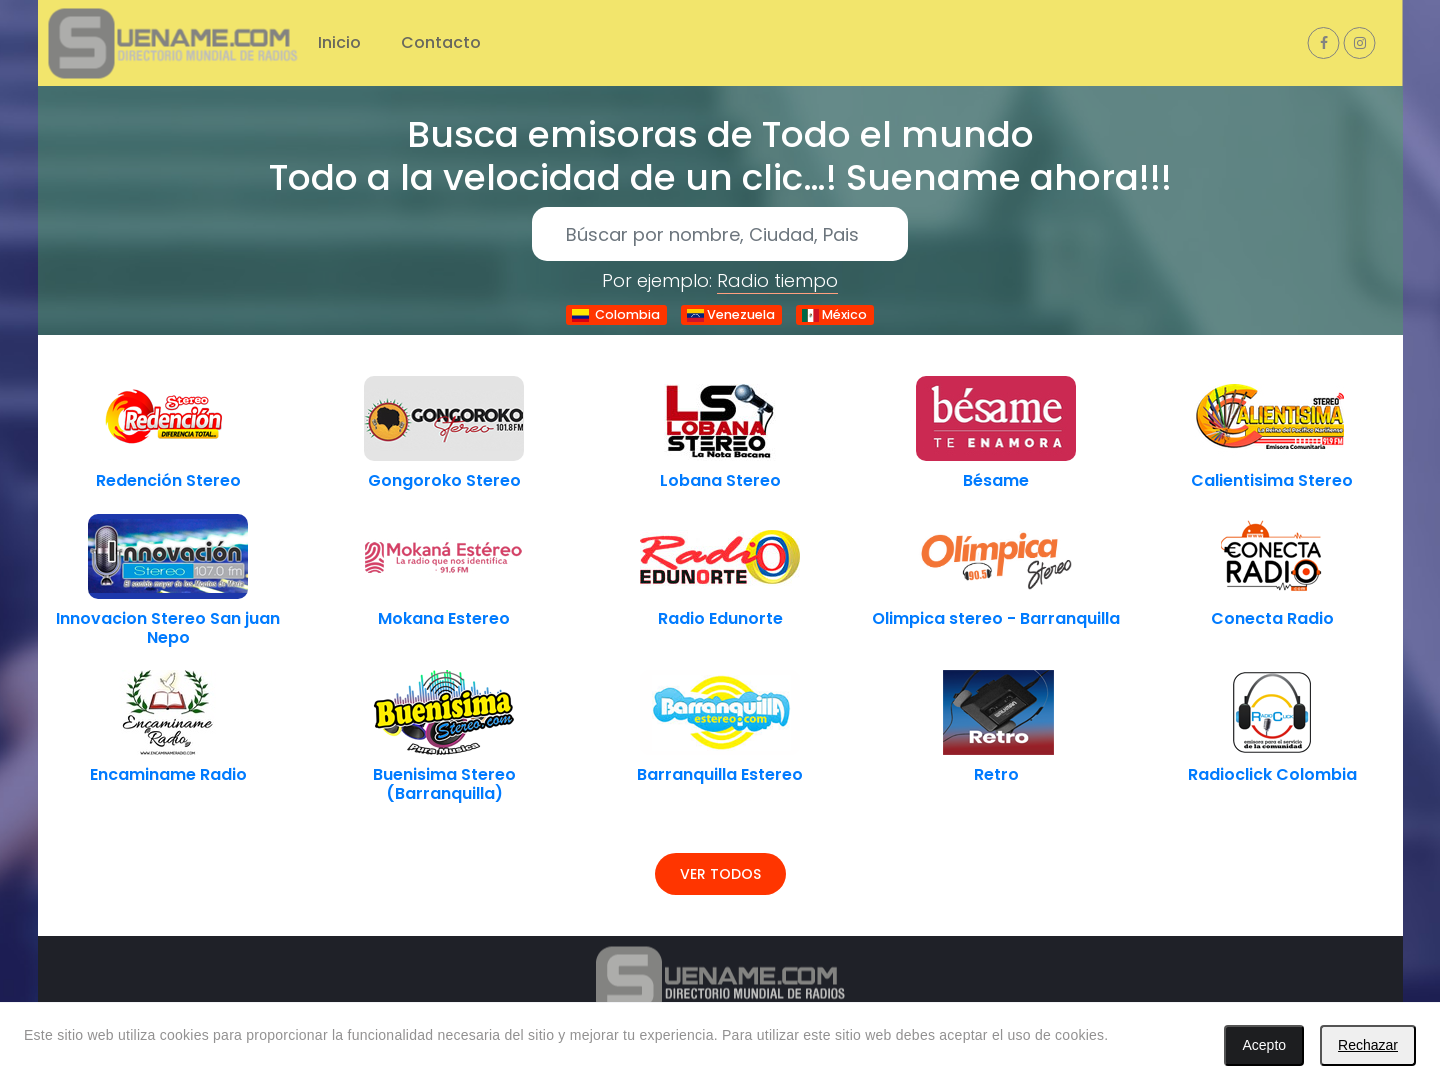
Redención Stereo (168, 480)
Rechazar (1368, 1045)
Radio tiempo (777, 280)
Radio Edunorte (720, 618)
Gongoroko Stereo (444, 480)
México (834, 314)
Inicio (339, 42)
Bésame (996, 480)
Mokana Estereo (444, 618)
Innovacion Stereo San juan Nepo (168, 628)
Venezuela (731, 314)
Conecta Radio (1272, 618)
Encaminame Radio (168, 774)
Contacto (441, 42)
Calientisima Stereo (1272, 480)
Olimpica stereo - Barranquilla (996, 618)
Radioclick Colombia (1272, 774)
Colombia (616, 314)
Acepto (1264, 1045)
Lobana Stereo (720, 480)
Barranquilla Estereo (720, 774)
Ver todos (720, 874)
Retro (996, 774)
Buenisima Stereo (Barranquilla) (444, 784)
